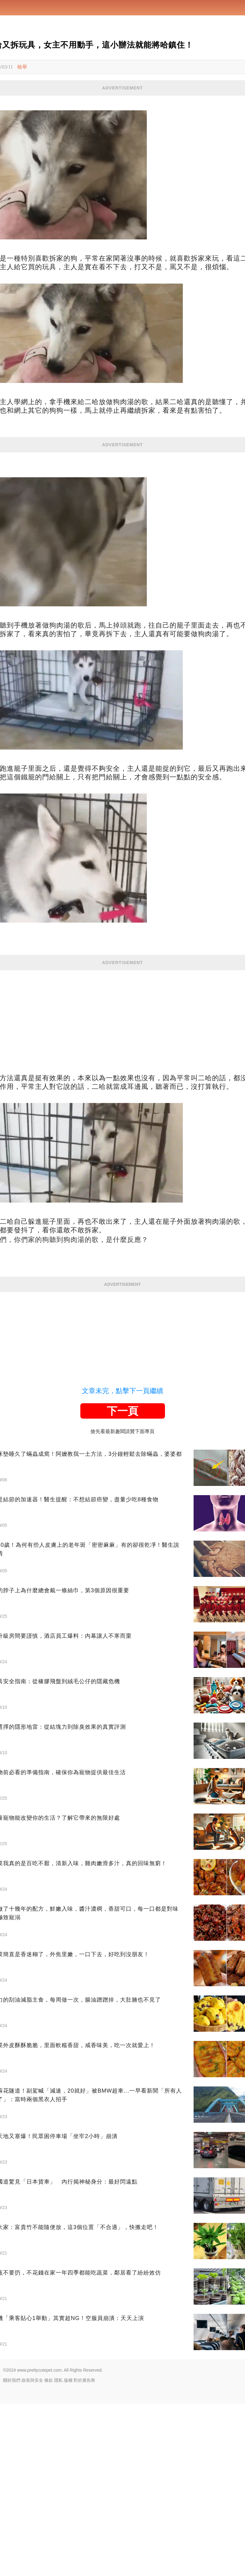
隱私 (58, 2552)
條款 (48, 2552)
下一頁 (122, 1583)
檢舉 (22, 66)
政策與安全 (32, 2552)
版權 (68, 2552)
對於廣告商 (84, 2552)
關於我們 (11, 2552)
